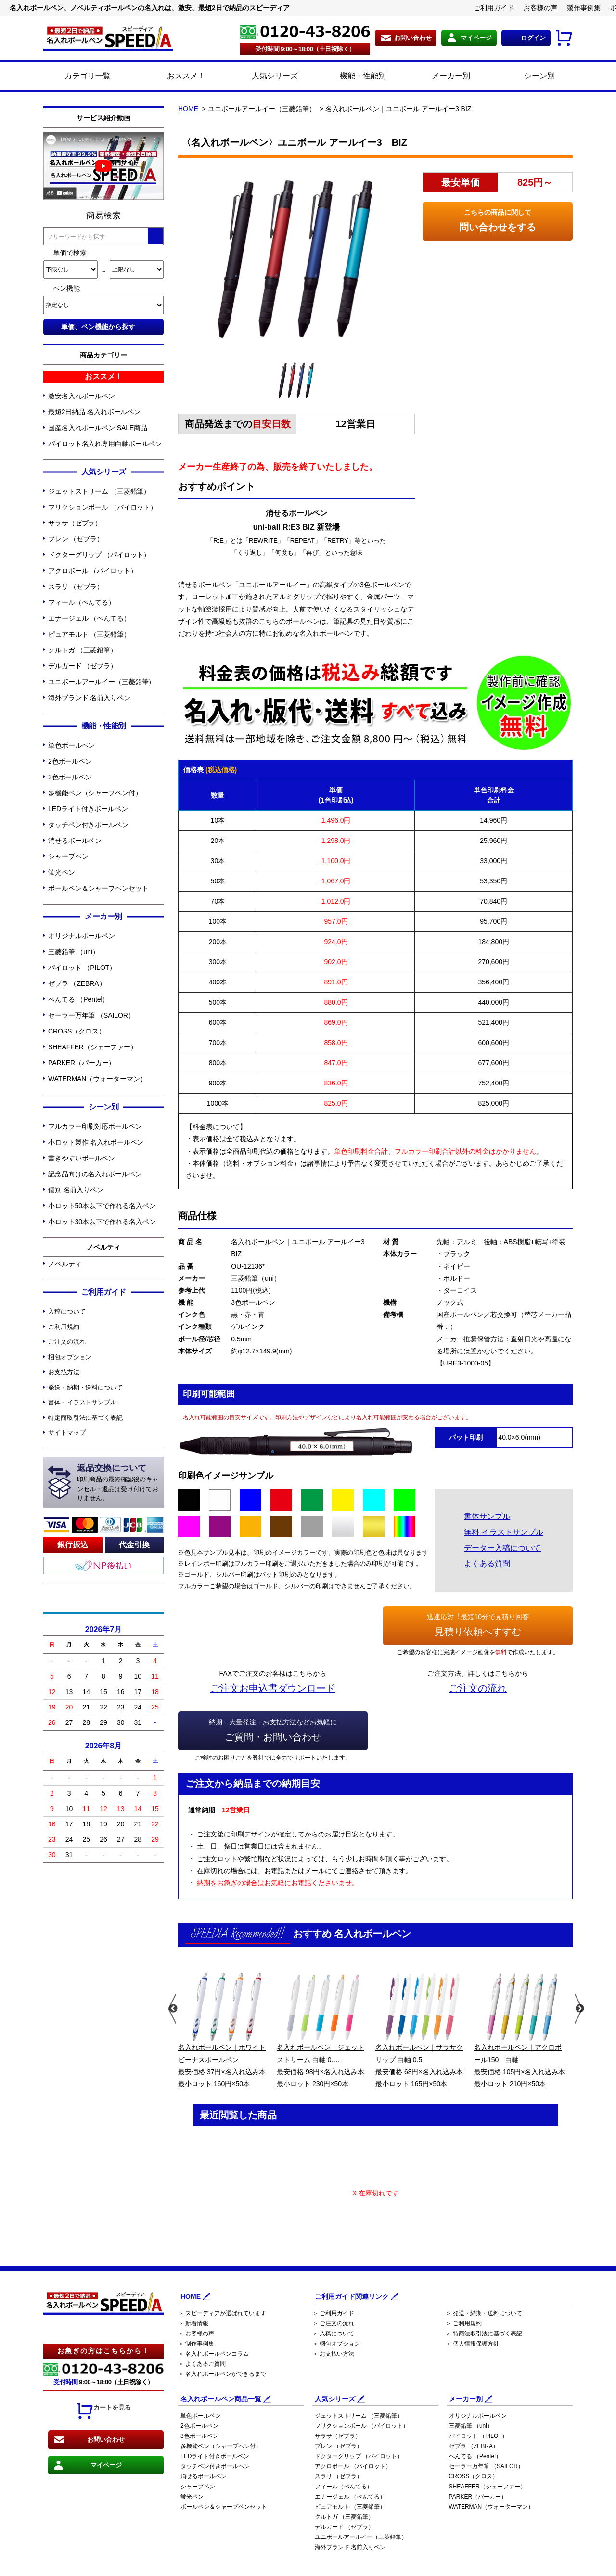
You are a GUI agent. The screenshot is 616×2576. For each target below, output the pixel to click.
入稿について (66, 1311)
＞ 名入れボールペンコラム (213, 2353)
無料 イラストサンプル (503, 1532)
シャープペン (68, 856)
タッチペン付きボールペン (88, 825)
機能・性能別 (352, 76)
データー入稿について (502, 1548)
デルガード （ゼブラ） (82, 666)
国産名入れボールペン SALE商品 (97, 428)
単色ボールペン (71, 745)
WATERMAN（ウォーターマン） (97, 1079)
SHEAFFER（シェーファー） (92, 1047)
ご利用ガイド (494, 8)
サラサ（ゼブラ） (75, 523)
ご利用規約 (63, 1326)
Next (578, 2008)
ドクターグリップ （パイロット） (99, 555)
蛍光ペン (61, 872)
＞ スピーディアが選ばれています (222, 2313)
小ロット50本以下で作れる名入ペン (102, 1206)
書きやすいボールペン (81, 1158)
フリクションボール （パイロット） (102, 507)
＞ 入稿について (333, 2333)
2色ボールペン (70, 761)
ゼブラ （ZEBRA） (76, 983)
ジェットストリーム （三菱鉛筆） (99, 491)
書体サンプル (487, 1516)
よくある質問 (487, 1563)
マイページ (476, 37)
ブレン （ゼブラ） (75, 539)
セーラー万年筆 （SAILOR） (91, 1015)
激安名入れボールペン (81, 396)
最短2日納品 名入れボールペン (94, 412)
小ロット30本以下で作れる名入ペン (102, 1221)
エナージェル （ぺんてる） (89, 618)
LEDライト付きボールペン (88, 809)
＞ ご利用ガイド (333, 2313)
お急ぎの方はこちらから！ (103, 2351)
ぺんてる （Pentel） (78, 999)
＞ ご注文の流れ (333, 2323)
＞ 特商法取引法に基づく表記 (484, 2333)
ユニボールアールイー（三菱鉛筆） (101, 682)
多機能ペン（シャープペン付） (95, 793)
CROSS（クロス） (76, 1031)
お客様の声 (540, 8)
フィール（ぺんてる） (81, 602)
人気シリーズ (264, 76)
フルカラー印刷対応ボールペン (95, 1126)
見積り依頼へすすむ (478, 1624)
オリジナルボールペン (81, 936)
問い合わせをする (497, 219)
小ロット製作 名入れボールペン (95, 1142)
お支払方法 (63, 1372)
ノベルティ (65, 1264)
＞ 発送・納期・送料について (484, 2313)
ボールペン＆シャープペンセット (98, 888)
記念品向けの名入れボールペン (95, 1174)
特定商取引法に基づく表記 (85, 1417)
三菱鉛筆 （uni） (73, 952)
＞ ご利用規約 (464, 2323)
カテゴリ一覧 (87, 76)
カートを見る (103, 2411)
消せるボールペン (75, 840)
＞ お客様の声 (196, 2333)
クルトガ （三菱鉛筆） (82, 650)
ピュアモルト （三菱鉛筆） (89, 634)
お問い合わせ (413, 37)
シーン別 (528, 76)
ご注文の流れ (66, 1341)
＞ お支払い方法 (333, 2353)
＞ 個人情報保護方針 (472, 2343)
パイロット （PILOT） (82, 967)
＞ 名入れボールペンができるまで (222, 2374)
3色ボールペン (70, 777)
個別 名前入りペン (75, 1190)
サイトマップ (66, 1432)
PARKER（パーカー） (81, 1063)
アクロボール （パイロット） (92, 570)
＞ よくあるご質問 (202, 2363)
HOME (188, 109)
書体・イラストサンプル (82, 1402)
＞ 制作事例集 (196, 2343)
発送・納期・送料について (85, 1387)
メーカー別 (440, 76)
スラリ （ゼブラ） (75, 586)
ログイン (533, 37)
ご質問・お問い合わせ (273, 1729)
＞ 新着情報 (193, 2323)
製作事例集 (584, 8)
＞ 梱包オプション (336, 2343)
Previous (172, 2008)
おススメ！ (175, 76)
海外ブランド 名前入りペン (89, 697)
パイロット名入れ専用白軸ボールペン (105, 443)
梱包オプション (69, 1357)
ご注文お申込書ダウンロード (272, 1688)
